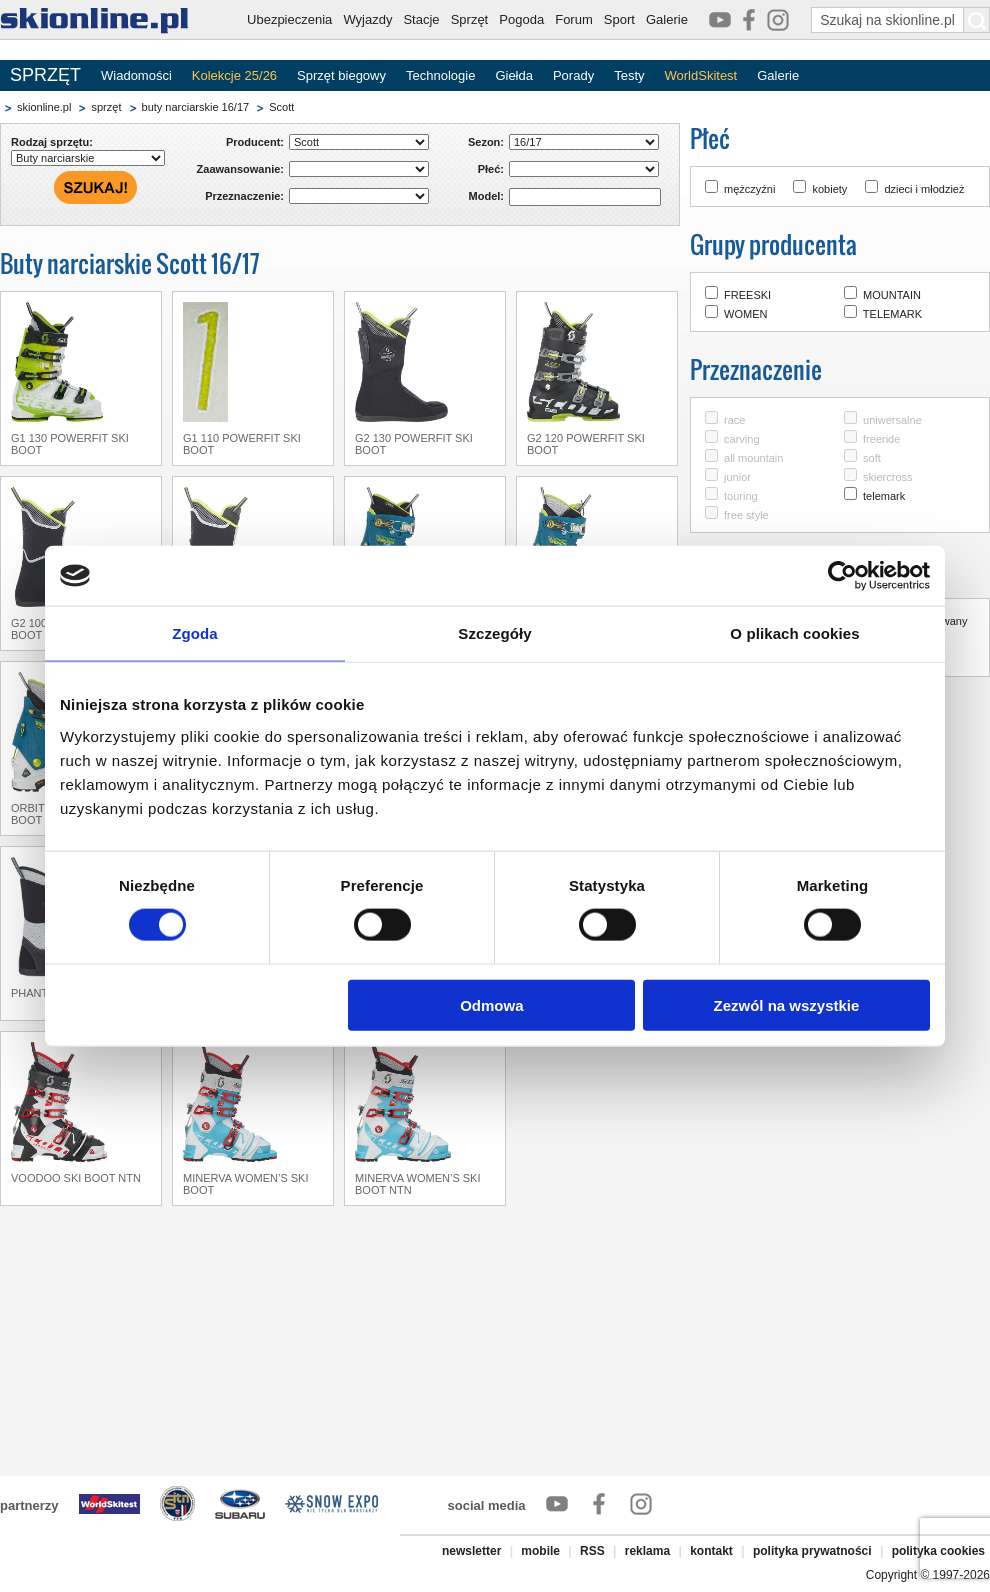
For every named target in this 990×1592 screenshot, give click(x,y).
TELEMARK (892, 314)
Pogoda (521, 19)
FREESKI (747, 295)
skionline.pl (44, 107)
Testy (629, 75)
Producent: (255, 142)
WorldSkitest (701, 75)
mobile (540, 1551)
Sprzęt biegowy (341, 75)
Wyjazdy (367, 19)
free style (746, 515)
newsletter (471, 1551)
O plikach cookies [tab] (794, 633)
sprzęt (106, 107)
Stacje (421, 19)
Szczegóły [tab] (494, 633)
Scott (281, 107)
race (734, 420)
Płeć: (491, 169)
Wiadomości (136, 75)
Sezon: (486, 142)
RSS (592, 1551)
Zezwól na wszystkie (787, 1004)
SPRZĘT (45, 75)
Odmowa (491, 1004)
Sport (619, 19)
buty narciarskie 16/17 (196, 107)
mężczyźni (749, 189)
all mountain (753, 458)
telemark (884, 496)
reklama (647, 1551)
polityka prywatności (812, 1551)
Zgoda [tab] (195, 633)
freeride (881, 439)
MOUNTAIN (892, 295)
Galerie (667, 19)
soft (872, 458)
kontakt (711, 1551)
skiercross (888, 477)
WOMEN (745, 314)
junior (737, 477)
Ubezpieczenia (289, 19)
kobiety (829, 189)
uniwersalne (892, 420)
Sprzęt (470, 19)
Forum (574, 19)
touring (741, 496)
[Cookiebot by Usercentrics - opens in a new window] (842, 576)
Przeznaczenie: (244, 196)
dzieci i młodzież (924, 189)
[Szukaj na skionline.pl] (977, 20)
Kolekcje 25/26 (234, 75)
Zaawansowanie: (240, 169)
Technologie (440, 75)
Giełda (514, 75)
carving (741, 439)
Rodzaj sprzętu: (52, 142)
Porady (573, 75)
